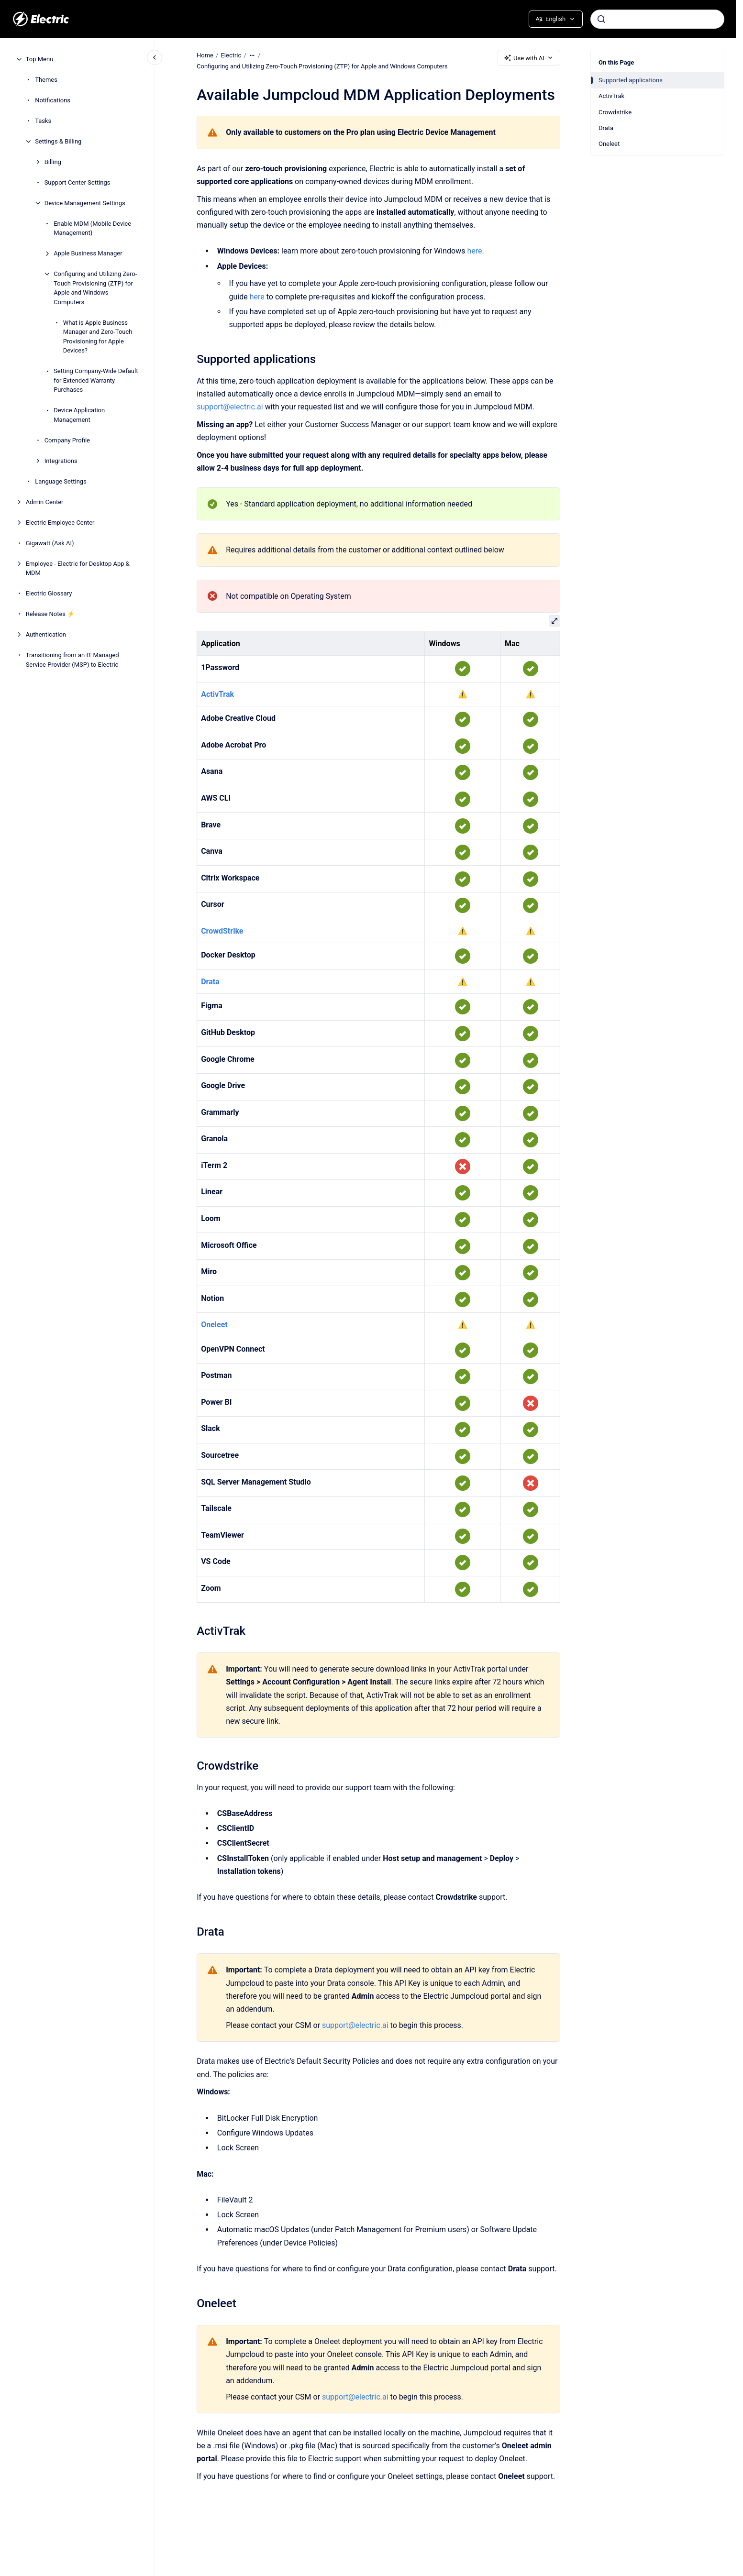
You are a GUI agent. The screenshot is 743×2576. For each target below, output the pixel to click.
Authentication (46, 634)
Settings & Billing (58, 141)
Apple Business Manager (88, 253)
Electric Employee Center (60, 522)
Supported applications (631, 80)
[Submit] (601, 19)
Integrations (61, 460)
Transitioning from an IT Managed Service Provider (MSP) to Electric (72, 659)
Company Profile (67, 440)
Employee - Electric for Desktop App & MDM (78, 568)
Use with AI (529, 58)
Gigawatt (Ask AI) (50, 543)
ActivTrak (611, 95)
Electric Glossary (49, 593)
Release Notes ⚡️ (50, 613)
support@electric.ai (230, 406)
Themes (46, 79)
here (474, 250)
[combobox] (657, 19)
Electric (231, 55)
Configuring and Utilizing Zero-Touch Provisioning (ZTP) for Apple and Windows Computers (95, 288)
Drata (606, 128)
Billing (52, 161)
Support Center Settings (77, 182)
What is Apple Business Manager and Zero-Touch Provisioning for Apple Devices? (98, 336)
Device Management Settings (84, 203)
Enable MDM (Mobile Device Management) (92, 228)
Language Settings (61, 481)
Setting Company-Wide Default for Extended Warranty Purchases (96, 380)
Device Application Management (79, 415)
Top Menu (40, 59)
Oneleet (609, 143)
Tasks (43, 120)
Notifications (52, 100)
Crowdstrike (615, 112)
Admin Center (45, 502)
